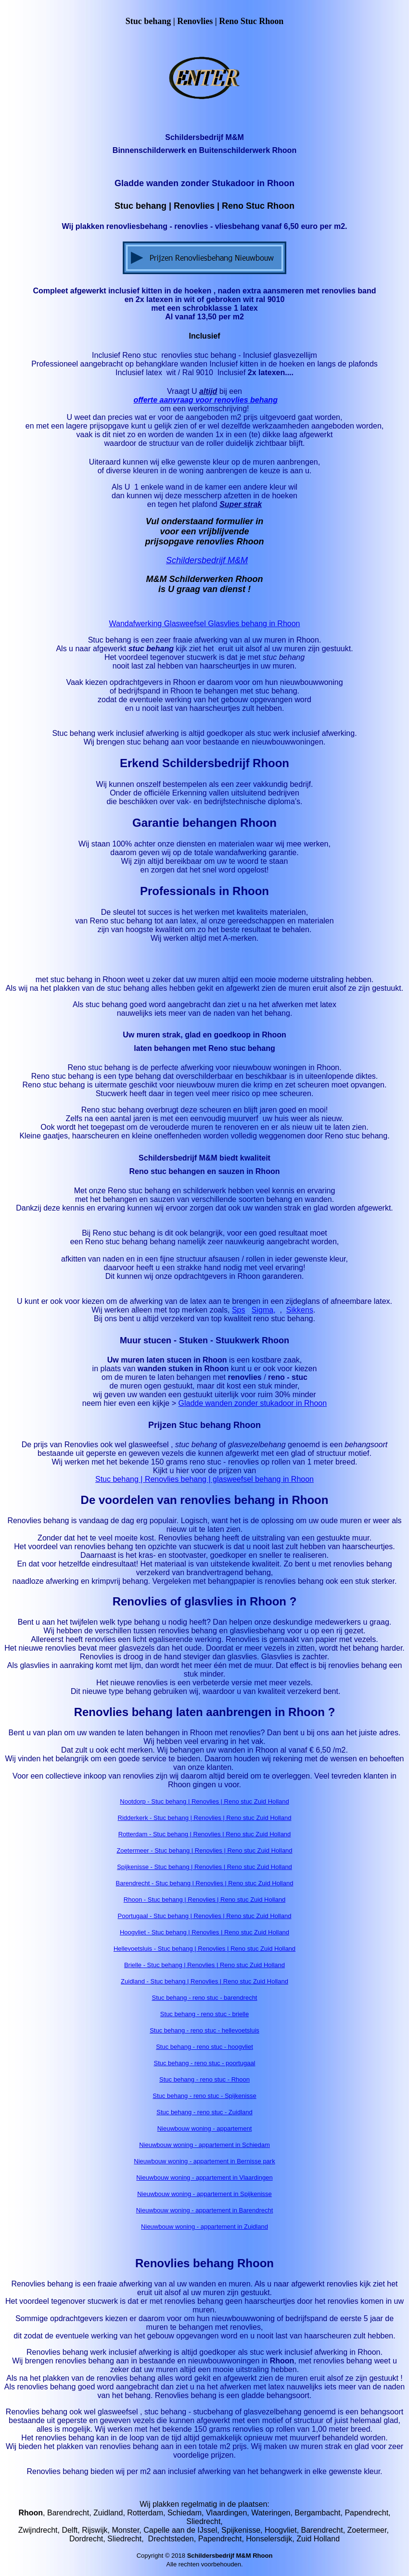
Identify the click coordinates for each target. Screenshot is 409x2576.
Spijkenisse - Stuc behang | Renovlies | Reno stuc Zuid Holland (204, 1866)
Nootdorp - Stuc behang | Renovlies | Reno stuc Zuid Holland (204, 1801)
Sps (238, 1310)
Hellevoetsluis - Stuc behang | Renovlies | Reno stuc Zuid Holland (204, 1948)
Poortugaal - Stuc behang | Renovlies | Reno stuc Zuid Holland (205, 1915)
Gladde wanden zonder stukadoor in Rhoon (253, 1403)
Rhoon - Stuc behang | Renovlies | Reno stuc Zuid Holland (204, 1899)
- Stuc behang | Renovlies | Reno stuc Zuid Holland (221, 1850)
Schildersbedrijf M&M (207, 560)
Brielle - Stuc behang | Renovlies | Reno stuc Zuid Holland (204, 1965)
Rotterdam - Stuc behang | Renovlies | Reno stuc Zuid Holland (204, 1834)
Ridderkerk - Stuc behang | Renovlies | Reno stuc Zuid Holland (205, 1817)
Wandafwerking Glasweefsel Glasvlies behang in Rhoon (204, 623)
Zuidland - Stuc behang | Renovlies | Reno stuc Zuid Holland (204, 1981)
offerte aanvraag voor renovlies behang (206, 400)
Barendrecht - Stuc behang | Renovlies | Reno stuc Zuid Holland (205, 1883)
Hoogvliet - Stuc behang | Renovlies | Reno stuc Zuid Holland (204, 1932)
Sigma (262, 1310)
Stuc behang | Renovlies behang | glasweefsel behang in (193, 1479)
